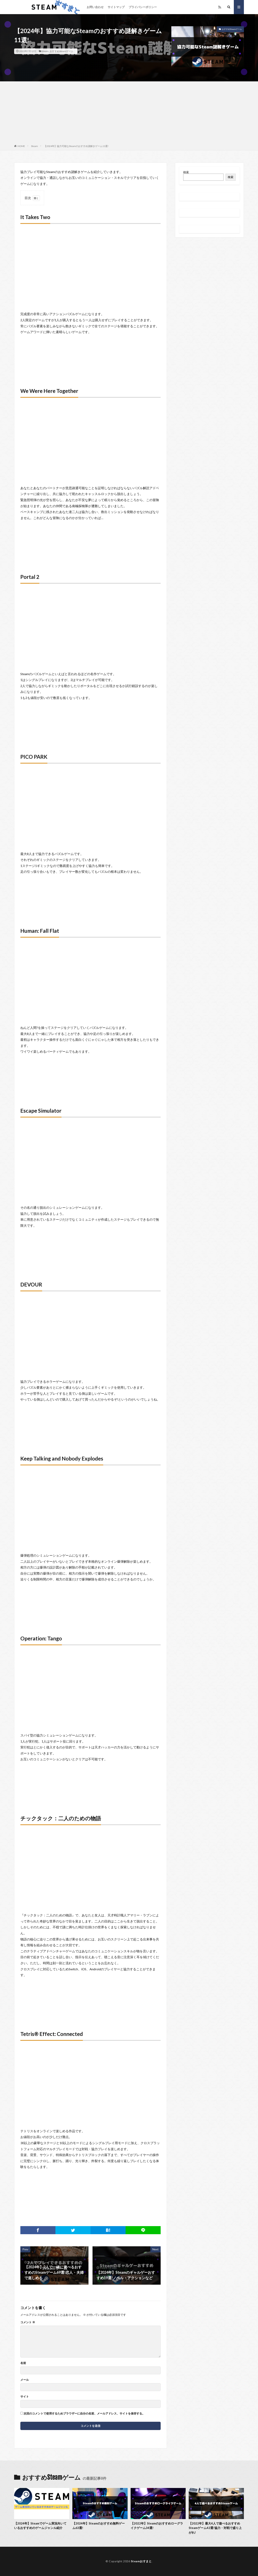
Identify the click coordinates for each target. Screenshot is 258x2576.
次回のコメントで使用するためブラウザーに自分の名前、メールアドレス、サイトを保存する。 (84, 2413)
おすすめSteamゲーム (61, 51)
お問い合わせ (95, 7)
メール (24, 2379)
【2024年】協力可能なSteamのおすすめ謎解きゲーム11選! (76, 146)
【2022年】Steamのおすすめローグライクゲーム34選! (157, 2525)
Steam (45, 51)
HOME (21, 146)
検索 (186, 172)
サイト (24, 2396)
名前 (23, 2363)
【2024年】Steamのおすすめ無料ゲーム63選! (98, 2525)
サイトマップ (116, 7)
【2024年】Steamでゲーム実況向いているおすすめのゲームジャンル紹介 (40, 2525)
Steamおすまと (141, 2561)
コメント (27, 2322)
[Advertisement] (129, 113)
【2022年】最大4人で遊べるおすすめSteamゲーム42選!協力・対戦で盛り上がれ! (215, 2527)
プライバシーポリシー (143, 7)
